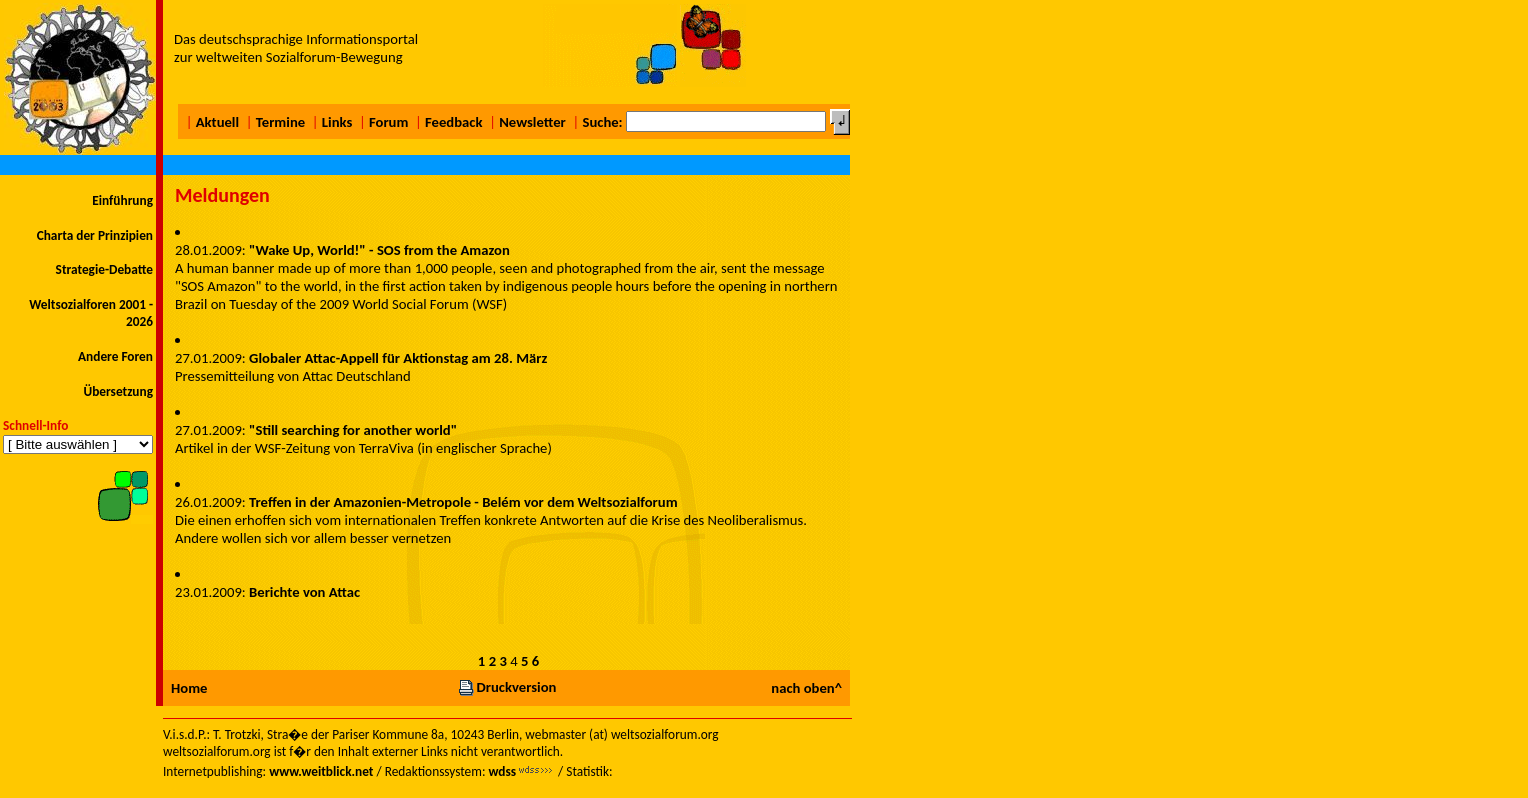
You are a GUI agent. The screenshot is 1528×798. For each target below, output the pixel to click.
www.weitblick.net (321, 771)
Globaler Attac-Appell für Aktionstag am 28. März (398, 358)
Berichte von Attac (304, 592)
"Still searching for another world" (353, 430)
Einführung (122, 200)
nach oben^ (806, 688)
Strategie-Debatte (104, 269)
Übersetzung (118, 391)
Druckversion (507, 687)
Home (189, 688)
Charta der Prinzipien (95, 235)
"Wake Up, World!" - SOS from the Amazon (379, 250)
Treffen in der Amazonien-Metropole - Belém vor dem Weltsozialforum (463, 502)
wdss (502, 771)
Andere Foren (115, 356)
